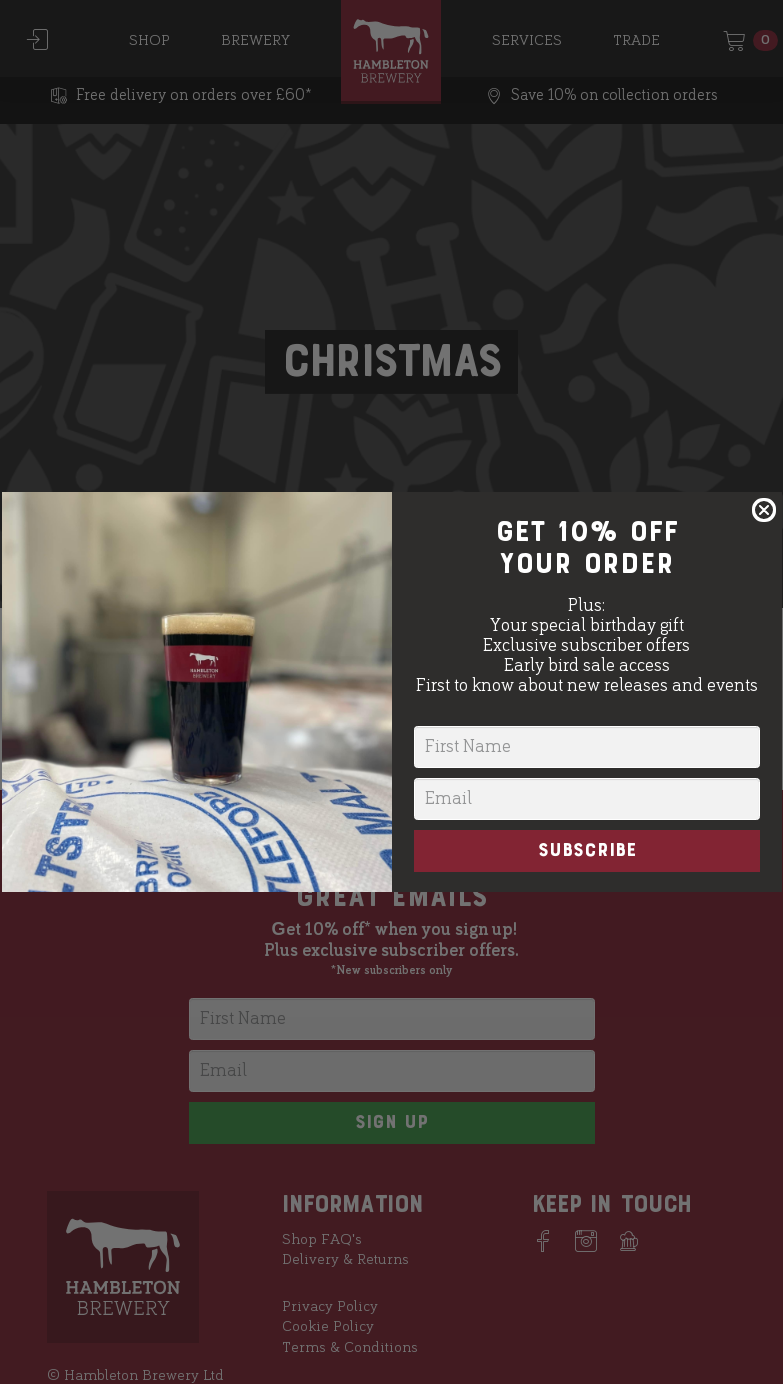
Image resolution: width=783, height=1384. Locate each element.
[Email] (587, 799)
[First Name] (587, 747)
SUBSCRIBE (587, 851)
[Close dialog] (764, 510)
